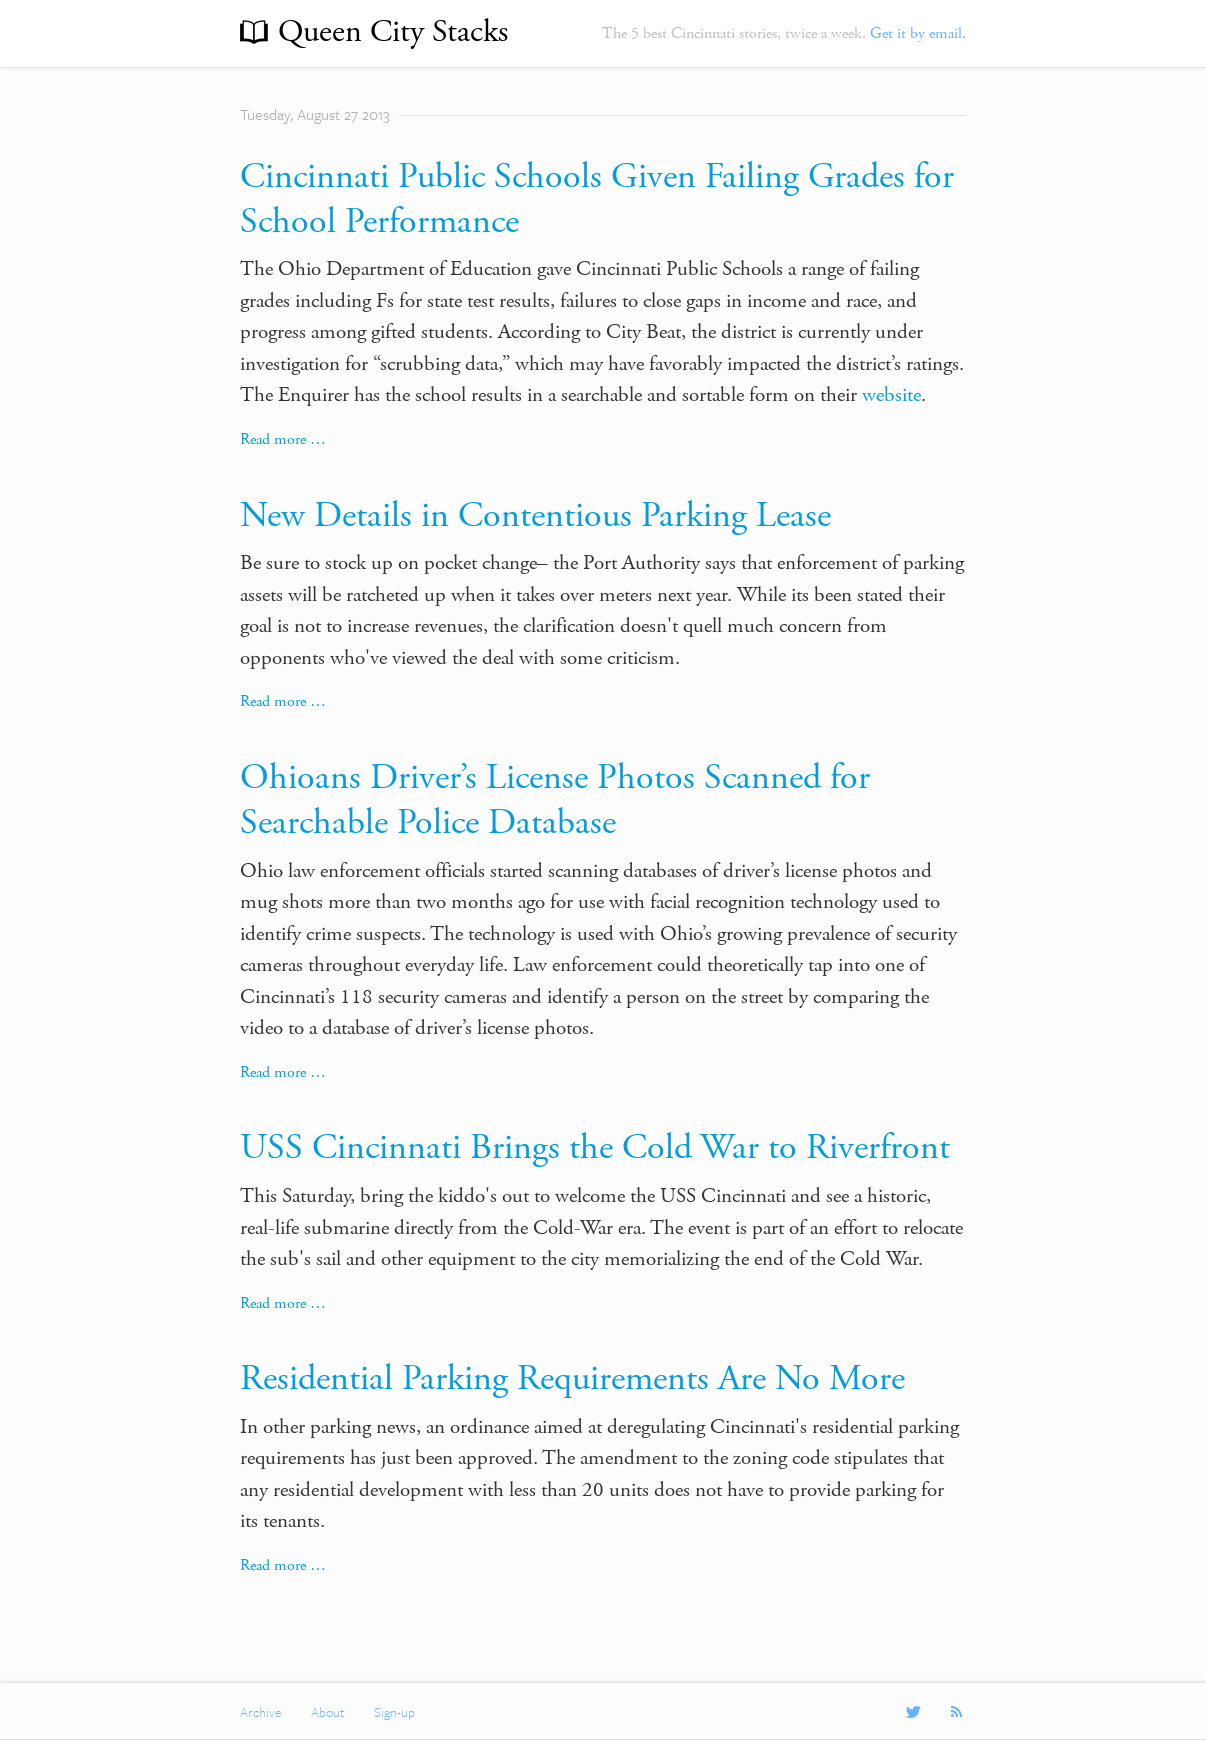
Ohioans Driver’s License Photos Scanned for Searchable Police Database (555, 800)
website (891, 395)
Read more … (283, 439)
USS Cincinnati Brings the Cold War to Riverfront (595, 1148)
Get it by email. (918, 33)
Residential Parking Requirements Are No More (572, 1379)
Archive (260, 1712)
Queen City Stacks (393, 32)
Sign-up (394, 1712)
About (327, 1712)
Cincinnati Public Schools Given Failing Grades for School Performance (597, 199)
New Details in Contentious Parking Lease (535, 516)
